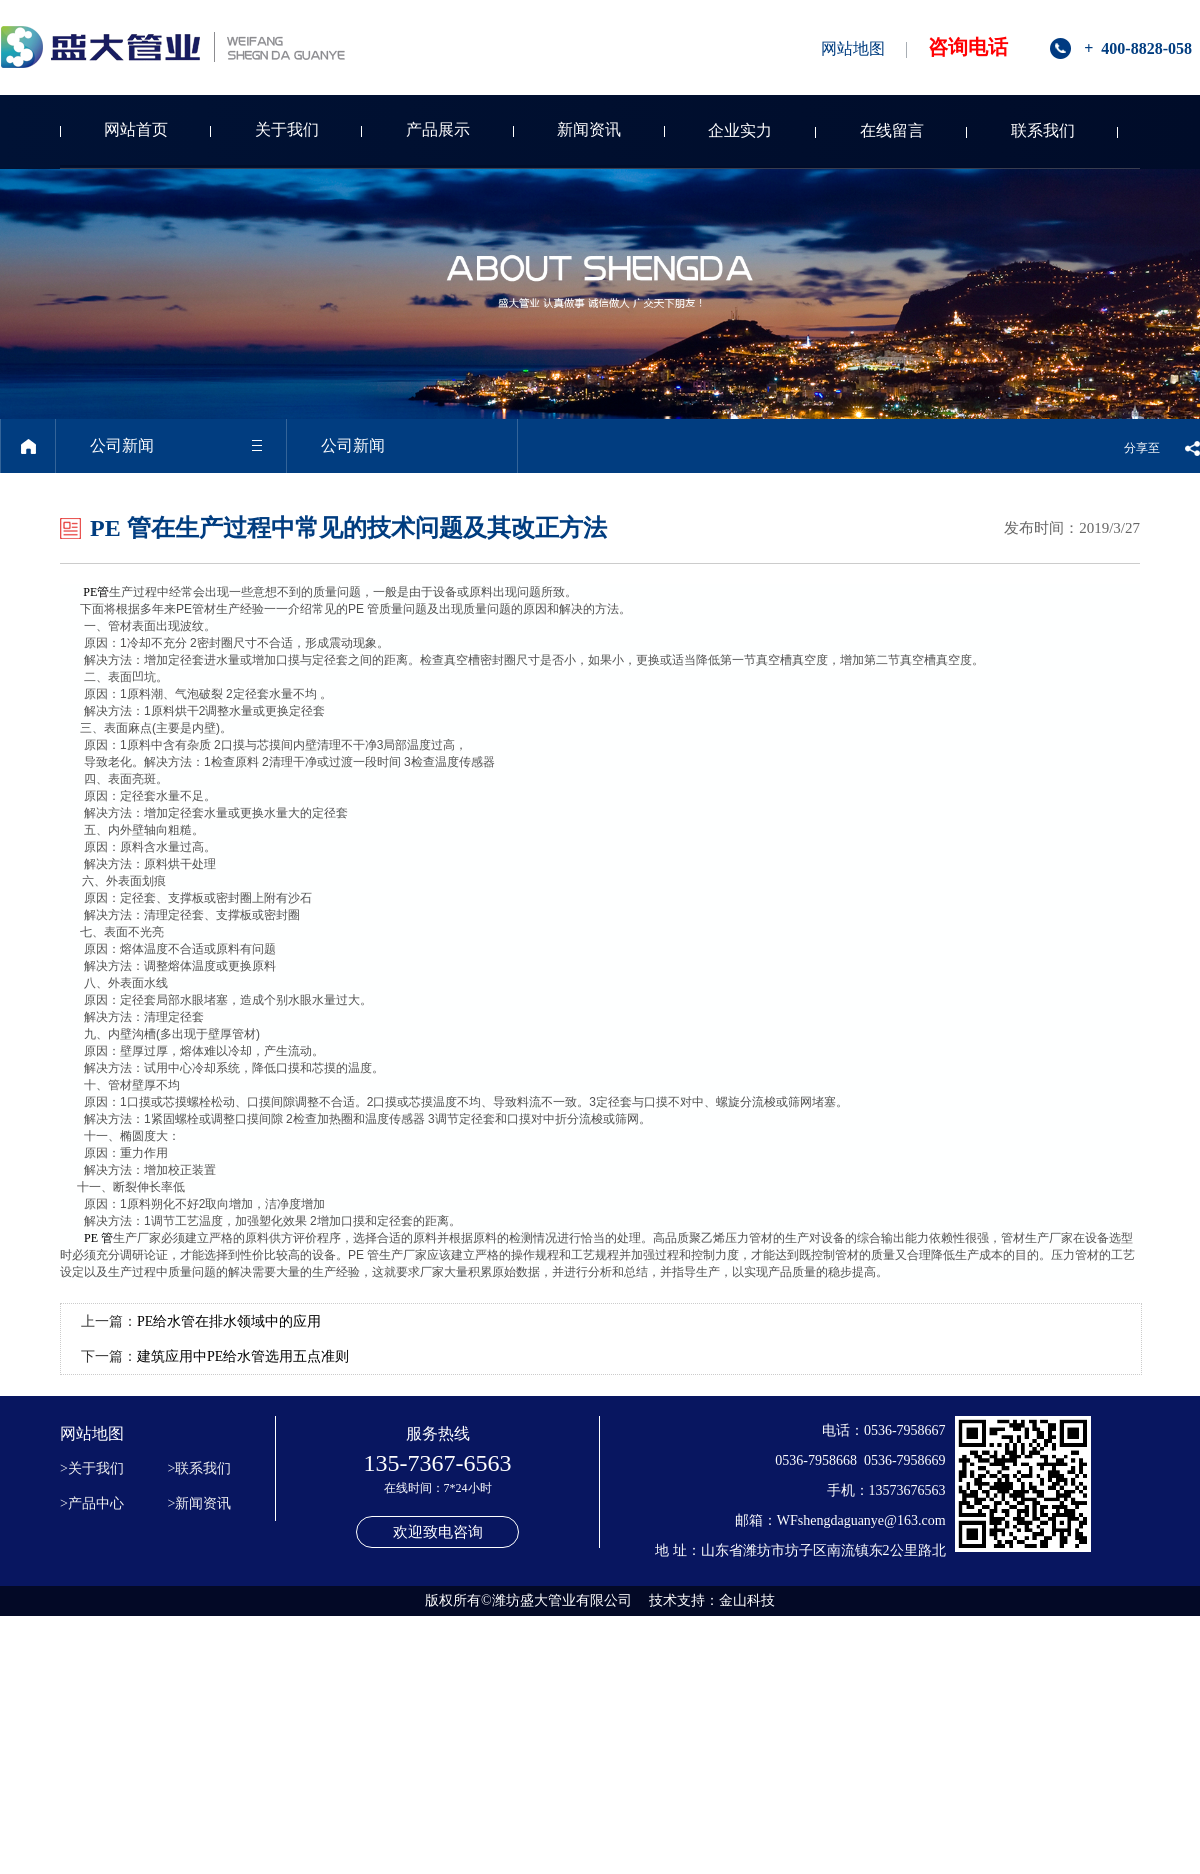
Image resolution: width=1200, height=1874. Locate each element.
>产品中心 (92, 1503)
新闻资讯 (589, 129)
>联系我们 (200, 1468)
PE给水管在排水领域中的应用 (229, 1321)
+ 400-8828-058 (1138, 48)
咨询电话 (968, 47)
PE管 (96, 592)
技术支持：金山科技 (712, 1600)
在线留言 (892, 130)
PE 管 (98, 1238)
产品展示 (438, 129)
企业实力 (740, 130)
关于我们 (287, 129)
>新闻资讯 (200, 1503)
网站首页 (136, 129)
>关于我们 (92, 1468)
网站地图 (853, 48)
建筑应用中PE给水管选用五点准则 (243, 1356)
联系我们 (1043, 130)
